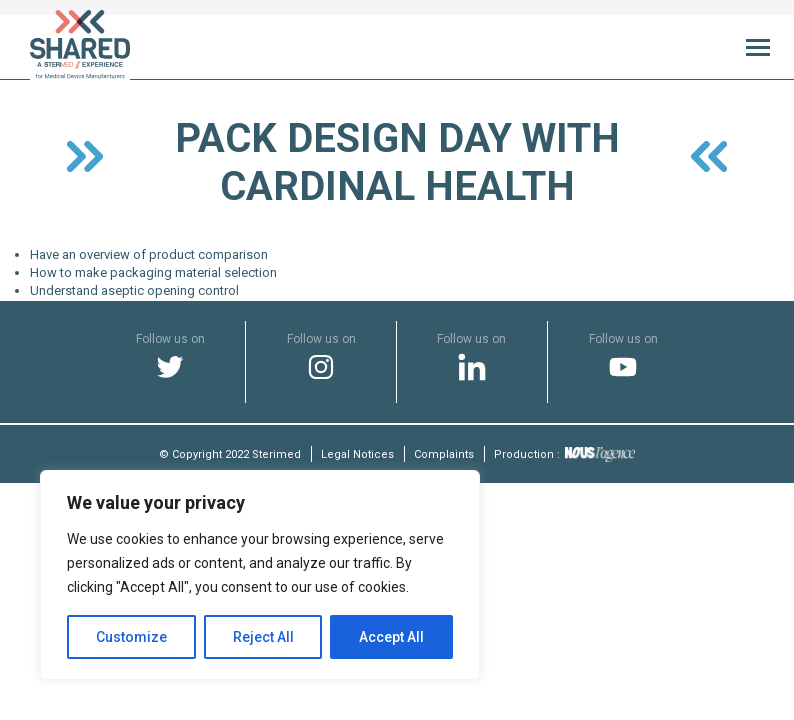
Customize (131, 637)
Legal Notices (357, 454)
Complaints (444, 454)
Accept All (391, 637)
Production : (564, 454)
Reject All (263, 637)
